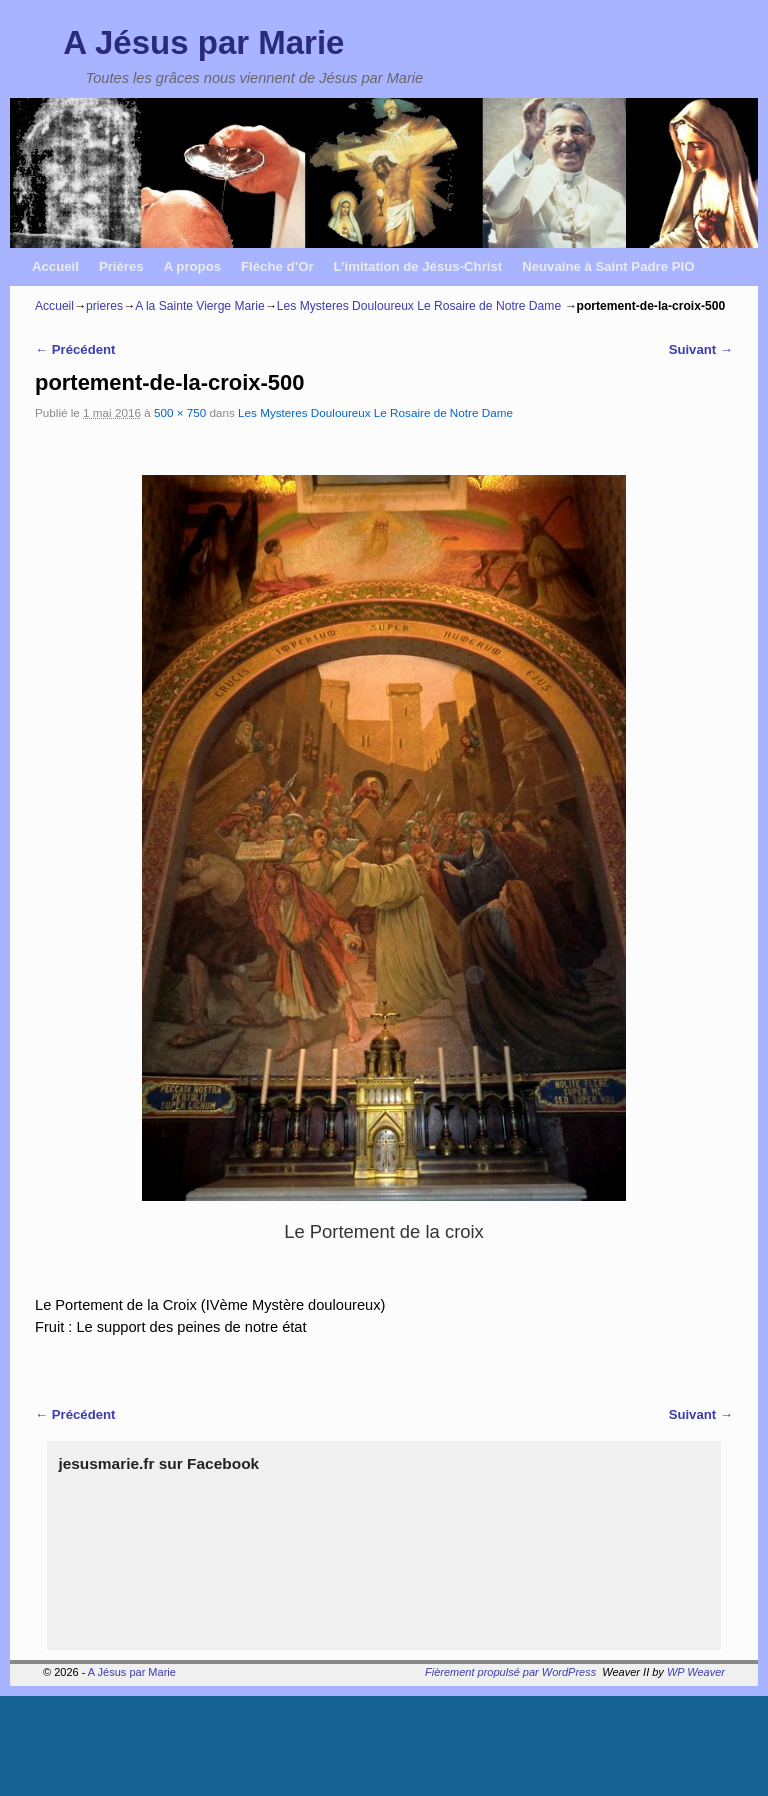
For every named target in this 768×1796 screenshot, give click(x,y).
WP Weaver (696, 1672)
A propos (192, 266)
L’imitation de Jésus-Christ (418, 266)
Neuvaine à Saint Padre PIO (608, 266)
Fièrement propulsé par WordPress (510, 1672)
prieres (104, 306)
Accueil (55, 266)
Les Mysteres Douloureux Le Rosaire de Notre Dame (419, 306)
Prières (121, 266)
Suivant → (701, 349)
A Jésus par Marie (203, 42)
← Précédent (75, 349)
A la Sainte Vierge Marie (200, 306)
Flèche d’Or (277, 266)
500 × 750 (180, 412)
